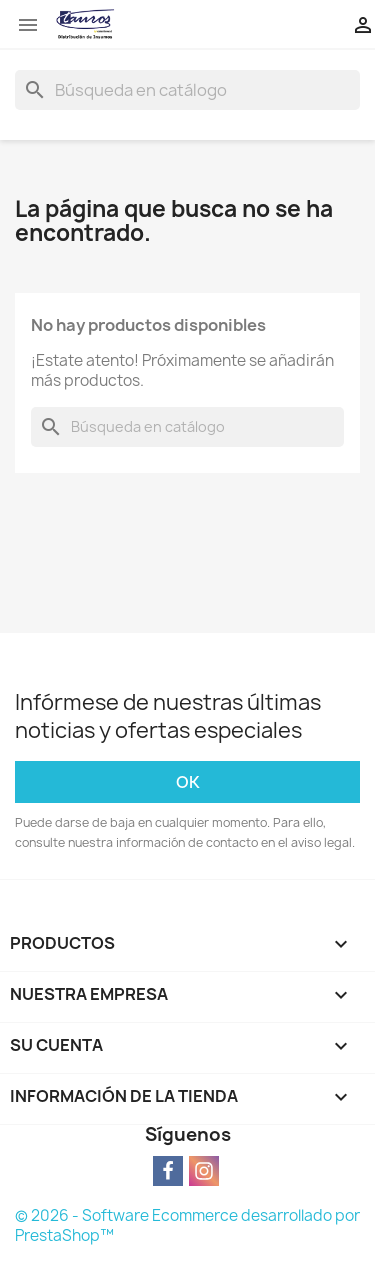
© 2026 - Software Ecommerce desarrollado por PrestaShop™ (187, 1225)
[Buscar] (187, 90)
